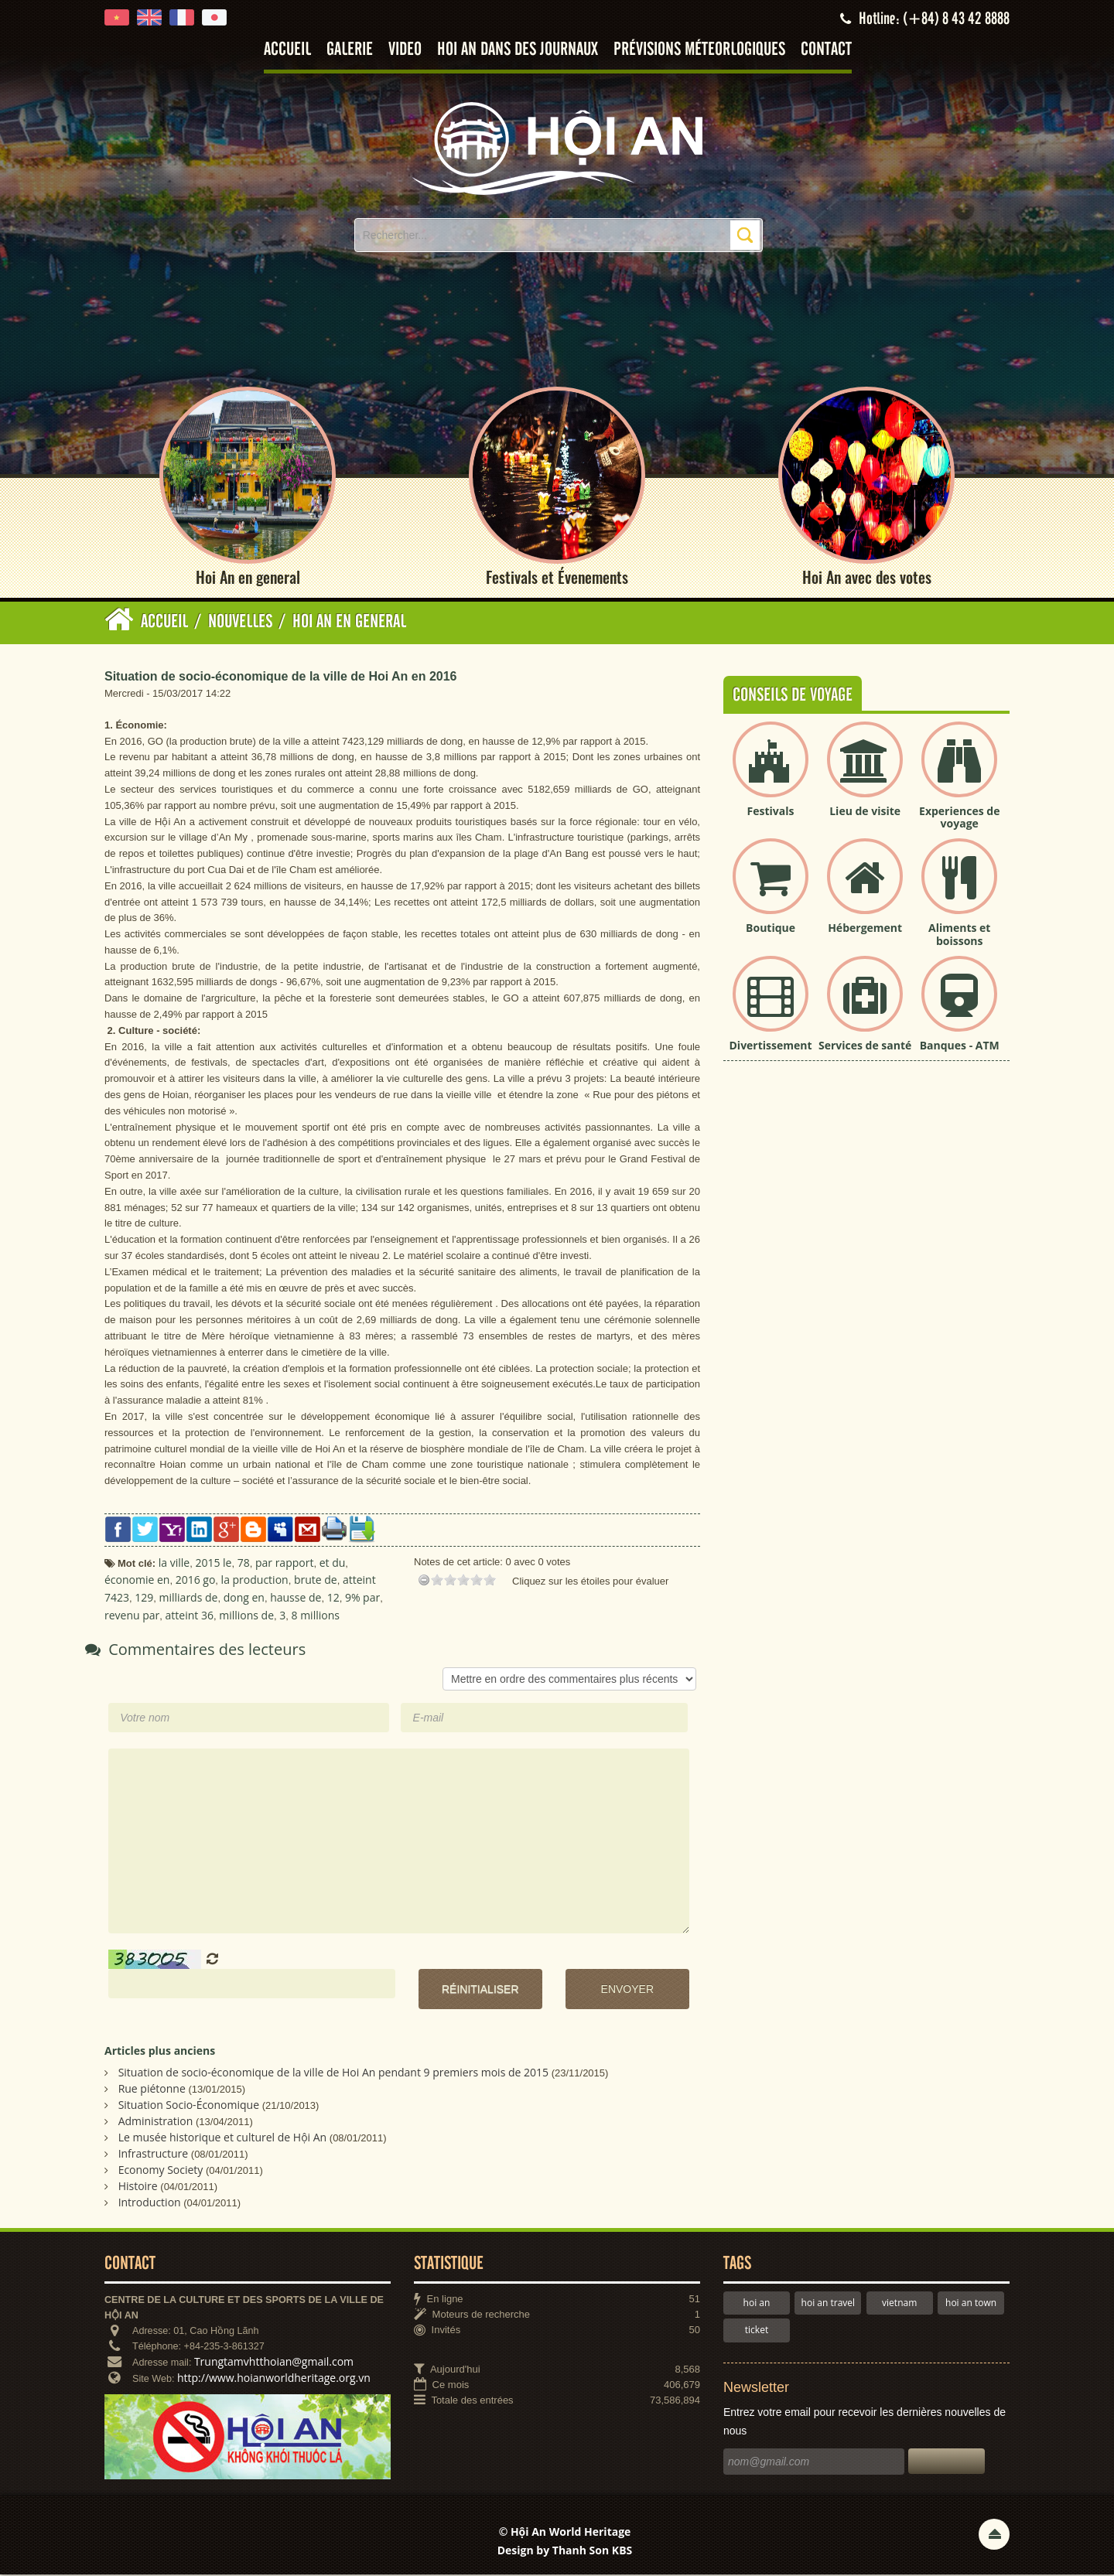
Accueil (287, 50)
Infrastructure (153, 2154)
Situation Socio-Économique (188, 2105)
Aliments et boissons (959, 935)
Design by (565, 2551)
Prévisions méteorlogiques (699, 50)
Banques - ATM (960, 1046)
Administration (155, 2121)
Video (405, 50)
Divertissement (771, 1046)
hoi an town (970, 2303)
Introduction (149, 2203)
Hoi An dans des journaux (517, 50)
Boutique (770, 928)
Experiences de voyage (959, 818)
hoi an (757, 2303)
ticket (756, 2330)
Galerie (349, 50)
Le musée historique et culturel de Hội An (222, 2138)
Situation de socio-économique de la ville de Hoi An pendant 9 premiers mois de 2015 (333, 2073)
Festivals (770, 811)
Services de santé (864, 1046)
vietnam (899, 2303)
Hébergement (865, 928)
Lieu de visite (864, 811)
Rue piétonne (152, 2089)
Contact (826, 50)
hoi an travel (828, 2303)
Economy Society (160, 2170)
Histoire (138, 2186)
